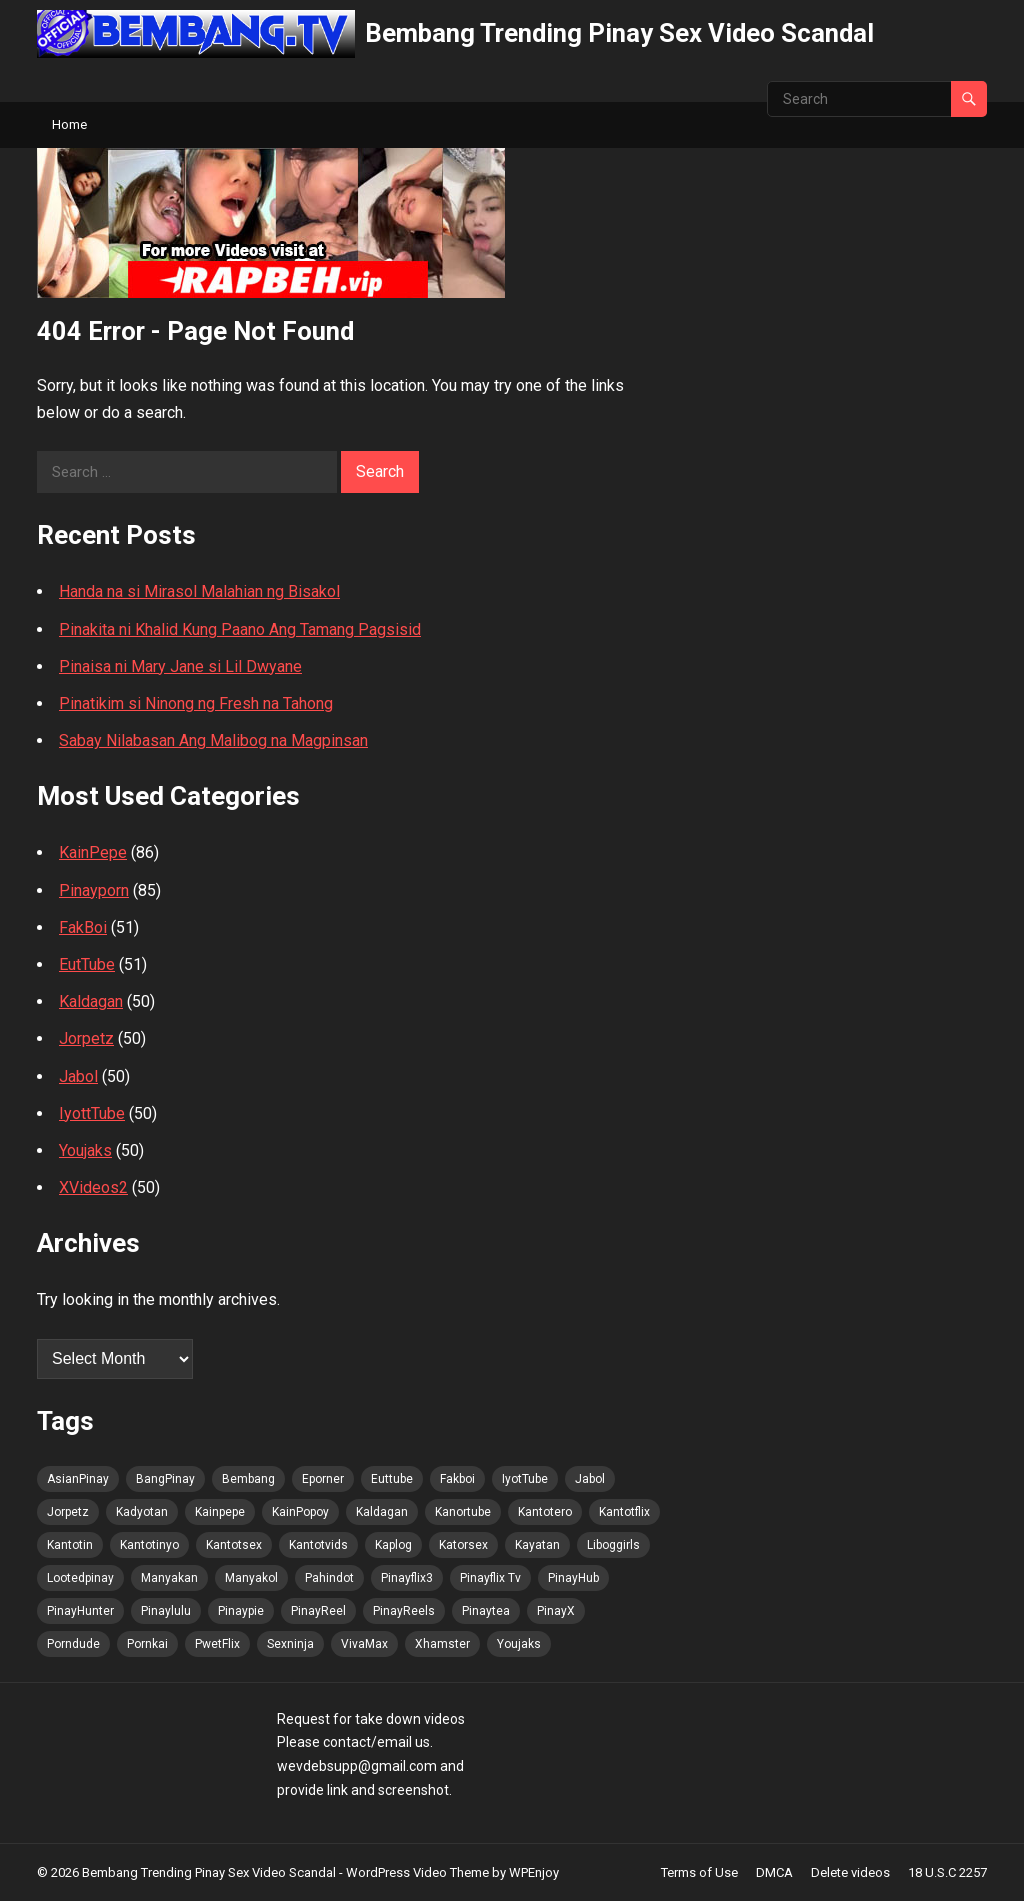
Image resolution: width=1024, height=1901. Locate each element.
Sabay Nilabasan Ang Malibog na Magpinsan (213, 740)
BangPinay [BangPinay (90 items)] (165, 1479)
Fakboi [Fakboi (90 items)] (457, 1479)
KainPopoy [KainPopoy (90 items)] (300, 1512)
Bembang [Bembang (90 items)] (248, 1479)
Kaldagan (91, 1001)
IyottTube (92, 1113)
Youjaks (85, 1150)
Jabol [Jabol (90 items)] (590, 1479)
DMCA (774, 1872)
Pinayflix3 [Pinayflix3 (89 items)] (407, 1578)
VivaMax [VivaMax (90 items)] (364, 1644)
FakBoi (83, 927)
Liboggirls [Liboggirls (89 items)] (613, 1545)
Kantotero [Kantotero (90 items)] (545, 1512)
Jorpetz (86, 1038)
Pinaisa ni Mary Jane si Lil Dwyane (180, 666)
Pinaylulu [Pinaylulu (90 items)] (166, 1611)
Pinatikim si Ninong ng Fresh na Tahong (196, 703)
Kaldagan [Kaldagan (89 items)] (382, 1512)
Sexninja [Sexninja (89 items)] (290, 1644)
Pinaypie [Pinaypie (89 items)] (241, 1611)
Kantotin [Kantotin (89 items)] (70, 1545)
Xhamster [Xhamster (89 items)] (442, 1644)
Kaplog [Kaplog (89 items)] (393, 1545)
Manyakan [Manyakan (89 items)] (169, 1578)
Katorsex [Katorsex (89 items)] (463, 1545)
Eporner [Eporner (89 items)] (323, 1479)
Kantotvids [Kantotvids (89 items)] (318, 1545)
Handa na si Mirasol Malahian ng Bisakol (199, 591)
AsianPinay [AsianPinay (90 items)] (78, 1479)
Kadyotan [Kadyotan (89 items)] (142, 1512)
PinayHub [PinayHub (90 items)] (573, 1578)
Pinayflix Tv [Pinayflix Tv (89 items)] (490, 1578)
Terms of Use (699, 1872)
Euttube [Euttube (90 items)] (392, 1479)
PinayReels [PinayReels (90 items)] (404, 1611)
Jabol (78, 1076)
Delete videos (850, 1872)
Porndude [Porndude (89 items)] (73, 1644)
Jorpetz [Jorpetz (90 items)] (68, 1512)
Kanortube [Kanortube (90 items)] (463, 1512)
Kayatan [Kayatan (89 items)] (537, 1545)
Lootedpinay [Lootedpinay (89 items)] (80, 1578)
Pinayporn (94, 890)
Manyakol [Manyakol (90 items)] (251, 1578)
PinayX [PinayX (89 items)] (556, 1611)
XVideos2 (93, 1187)
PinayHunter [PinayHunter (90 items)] (80, 1611)
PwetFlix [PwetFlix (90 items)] (217, 1644)
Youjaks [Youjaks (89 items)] (519, 1644)
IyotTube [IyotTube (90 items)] (525, 1479)
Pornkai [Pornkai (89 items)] (147, 1644)
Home (69, 124)
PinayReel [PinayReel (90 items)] (318, 1611)
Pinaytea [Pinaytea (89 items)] (486, 1611)
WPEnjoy (534, 1872)
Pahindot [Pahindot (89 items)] (329, 1578)
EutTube (87, 964)
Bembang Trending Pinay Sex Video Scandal (619, 33)
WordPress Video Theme (417, 1872)
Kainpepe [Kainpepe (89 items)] (220, 1512)
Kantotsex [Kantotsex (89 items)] (234, 1545)
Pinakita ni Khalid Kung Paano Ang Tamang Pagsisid (240, 629)
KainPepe (93, 852)
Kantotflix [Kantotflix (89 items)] (624, 1512)
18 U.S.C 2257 (947, 1872)
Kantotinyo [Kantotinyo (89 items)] (149, 1545)
